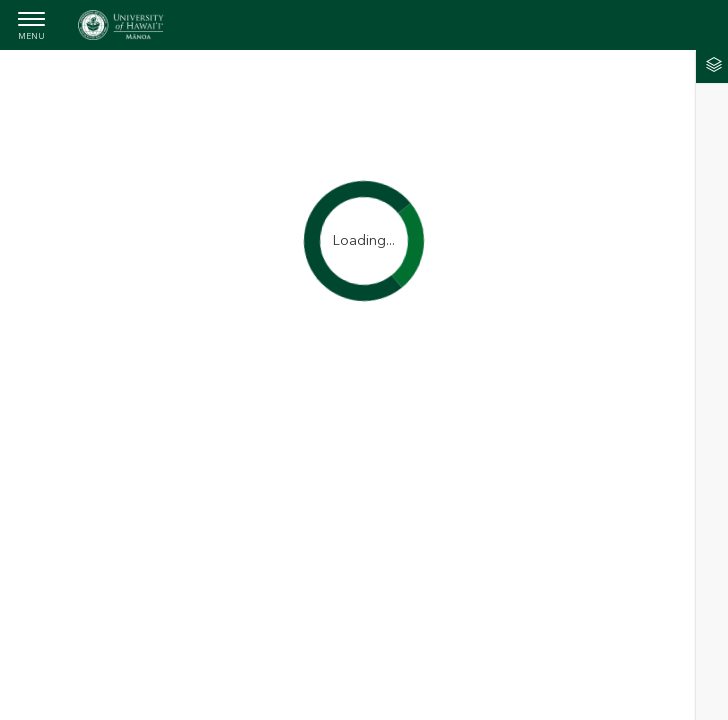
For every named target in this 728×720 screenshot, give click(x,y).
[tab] (712, 66)
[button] (712, 66)
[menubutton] (31, 27)
